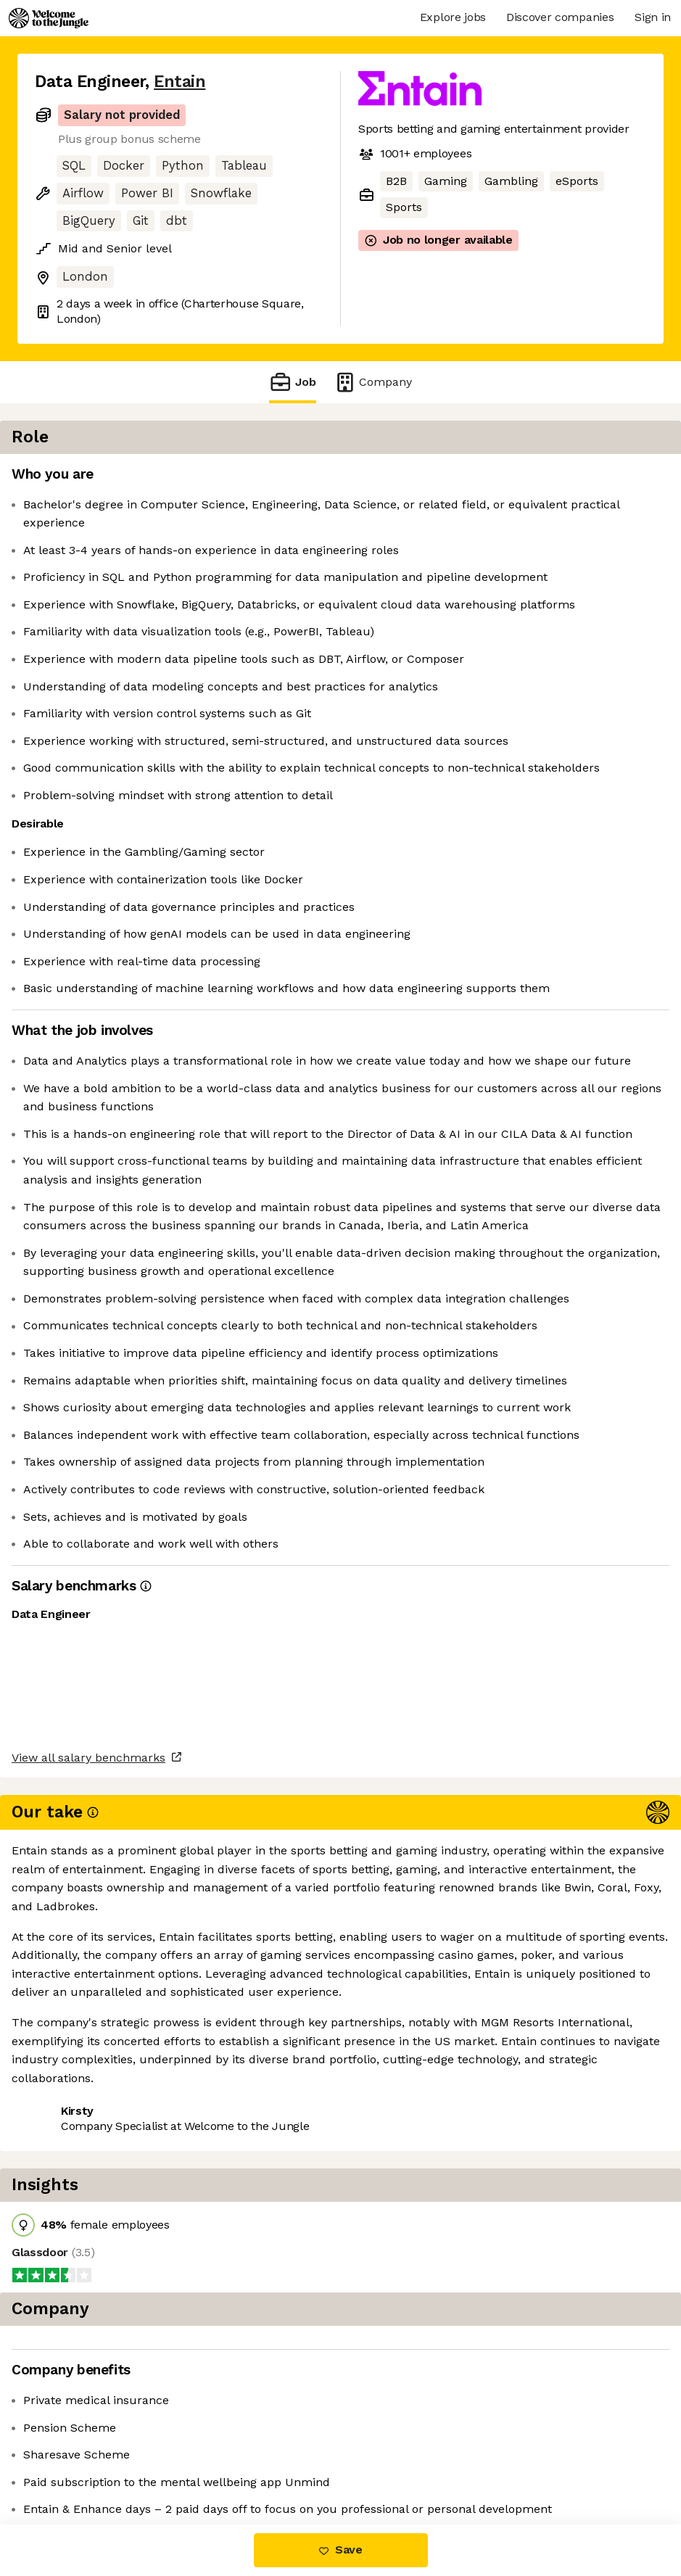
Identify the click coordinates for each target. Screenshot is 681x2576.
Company (373, 382)
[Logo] (48, 18)
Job (292, 382)
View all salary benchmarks (106, 2407)
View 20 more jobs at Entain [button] (216, 2463)
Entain (179, 81)
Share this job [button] (74, 2463)
